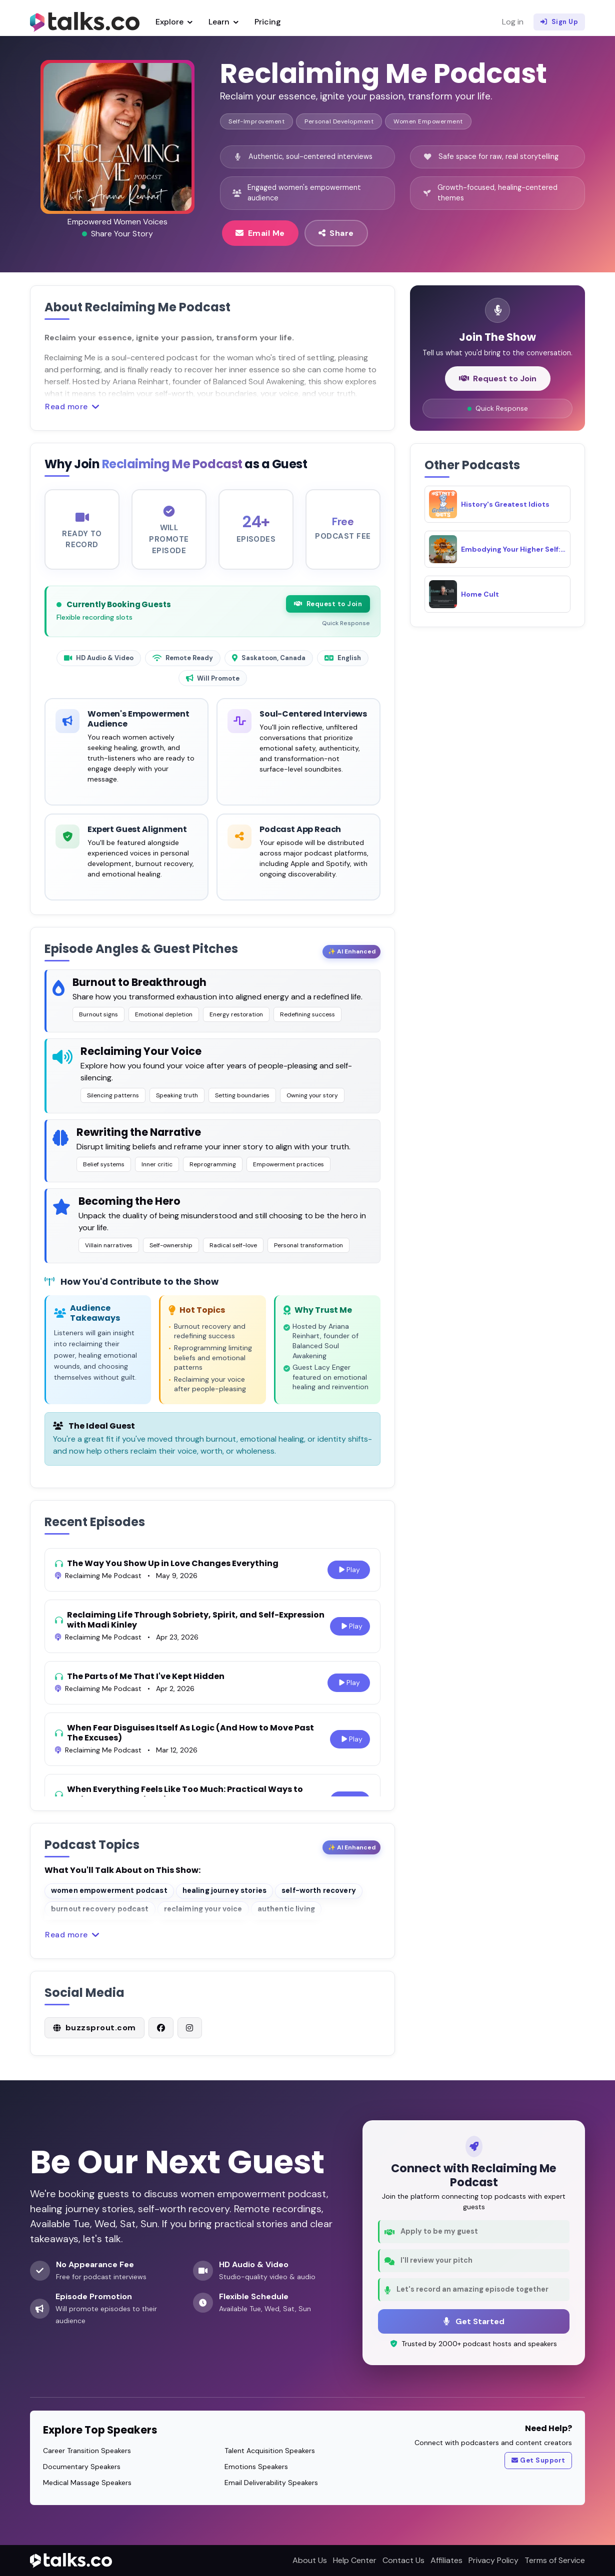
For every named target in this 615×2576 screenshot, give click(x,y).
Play (349, 1579)
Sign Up (559, 22)
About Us (309, 2560)
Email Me (260, 233)
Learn (223, 21)
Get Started (474, 2321)
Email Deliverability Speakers (271, 2482)
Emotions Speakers (256, 2466)
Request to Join (328, 613)
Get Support (539, 2461)
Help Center (354, 2560)
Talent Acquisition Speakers (269, 2450)
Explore (174, 21)
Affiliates (446, 2560)
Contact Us (403, 2560)
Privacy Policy (493, 2560)
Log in (513, 21)
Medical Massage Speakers (87, 2482)
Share (336, 233)
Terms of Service (554, 2560)
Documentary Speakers (81, 2466)
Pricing (267, 21)
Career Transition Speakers (87, 2450)
